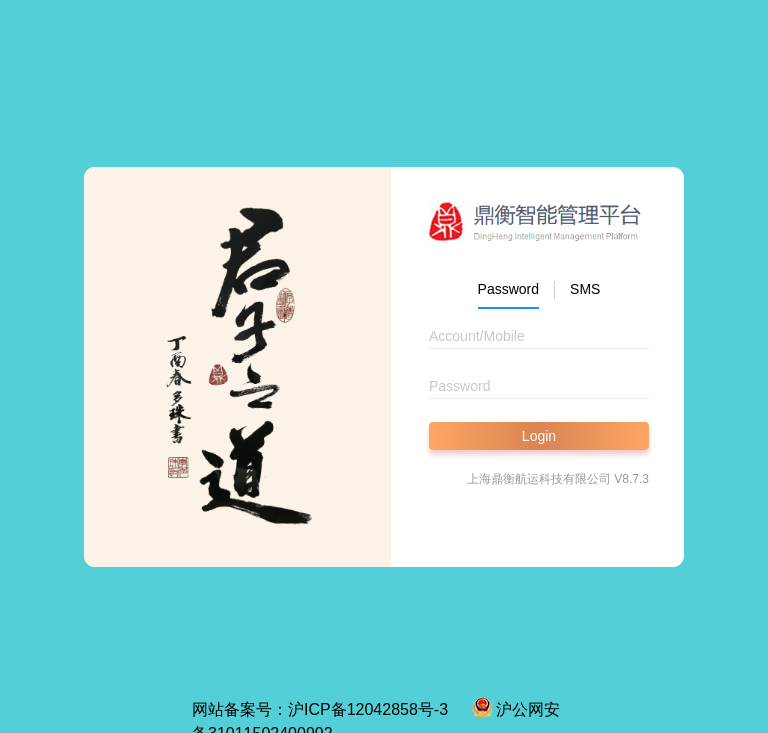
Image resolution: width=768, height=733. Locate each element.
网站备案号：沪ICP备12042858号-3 (320, 709)
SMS (585, 289)
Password (508, 289)
